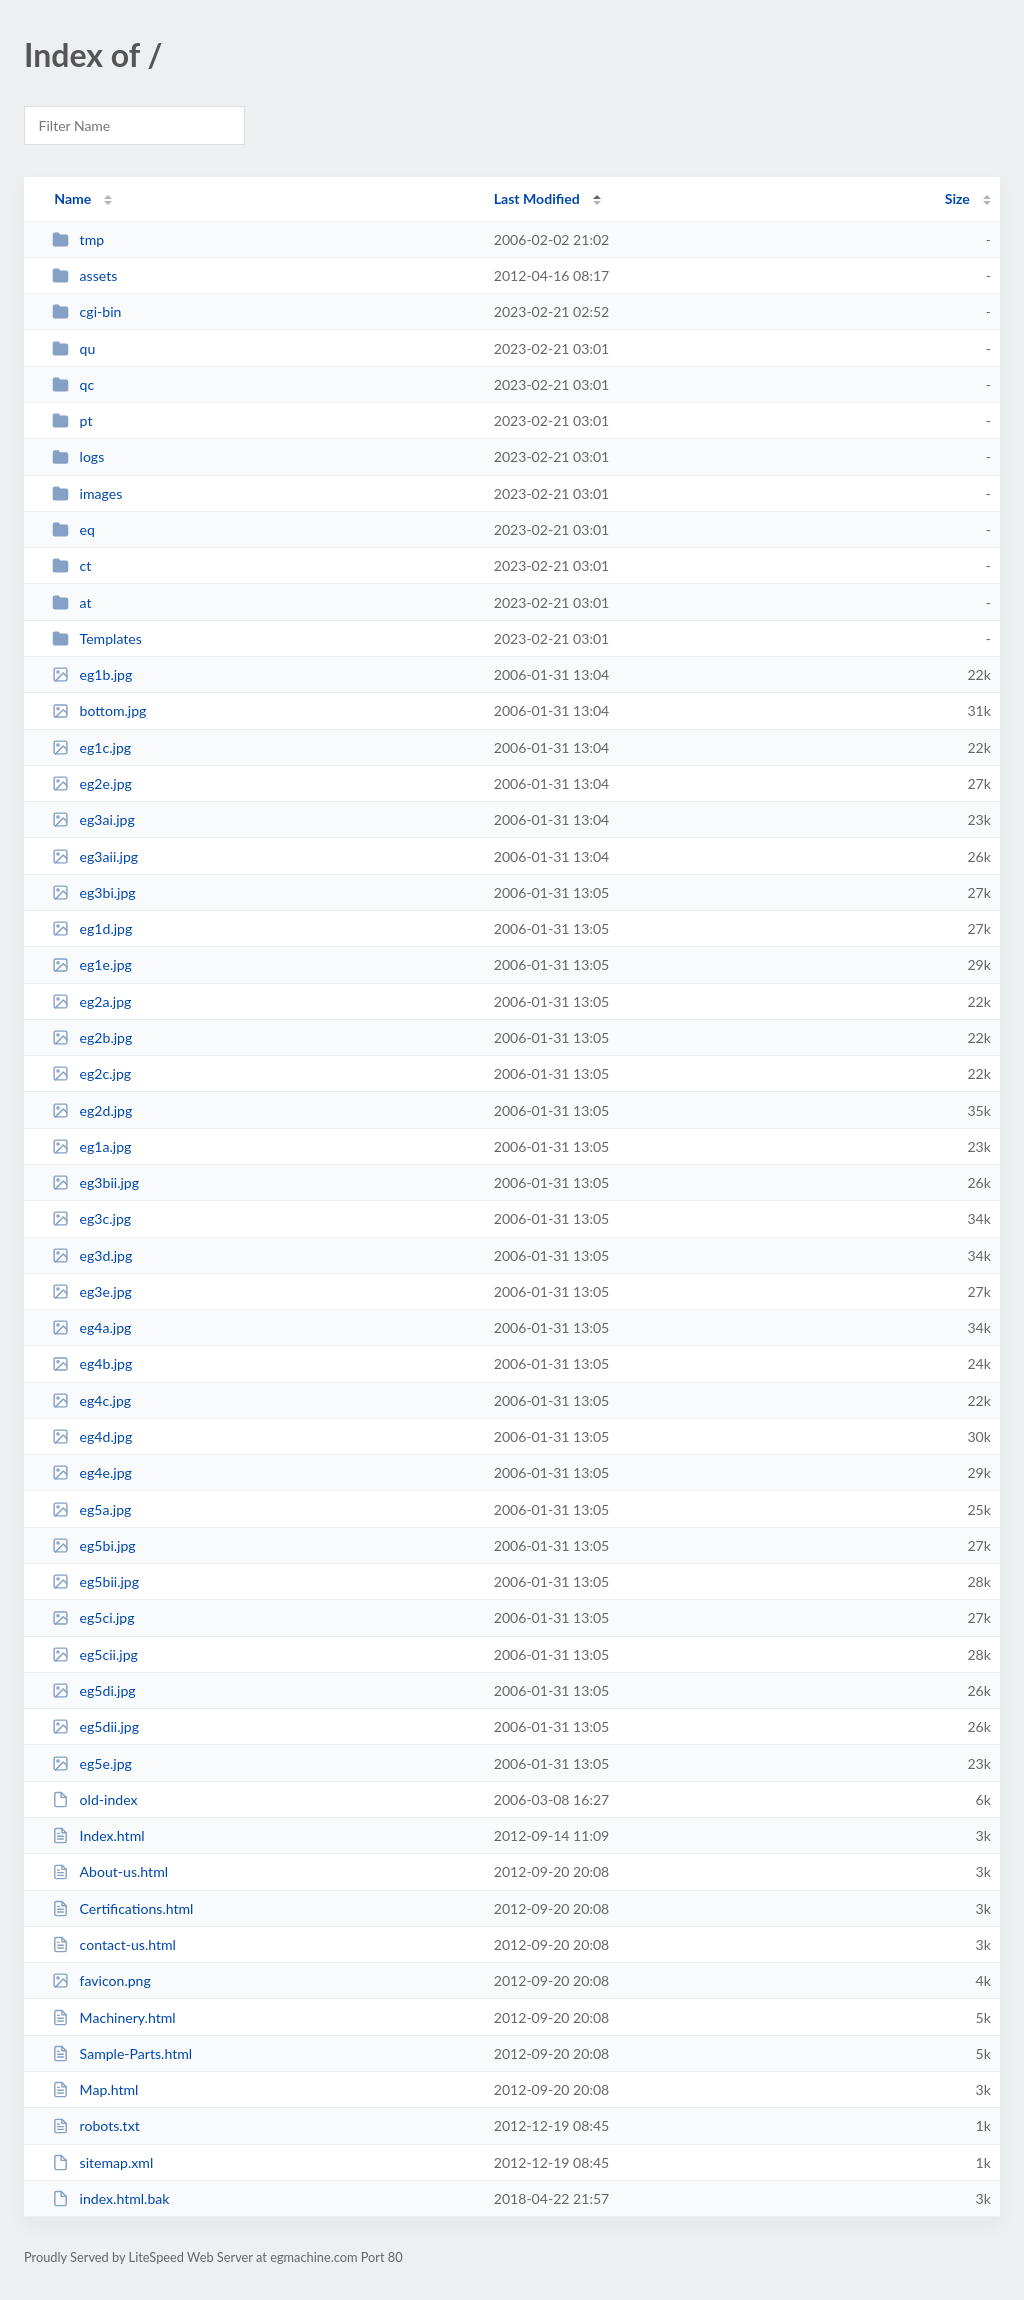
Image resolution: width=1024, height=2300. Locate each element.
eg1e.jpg (92, 964)
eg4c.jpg (91, 1400)
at (71, 602)
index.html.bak (110, 2198)
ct (71, 565)
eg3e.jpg (92, 1291)
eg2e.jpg (92, 783)
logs (78, 456)
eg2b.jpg (92, 1037)
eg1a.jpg (91, 1146)
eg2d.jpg (92, 1110)
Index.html (98, 1835)
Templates (97, 638)
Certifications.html (122, 1908)
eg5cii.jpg (95, 1654)
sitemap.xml (102, 2162)
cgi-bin (86, 311)
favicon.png (101, 1980)
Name (72, 198)
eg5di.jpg (94, 1690)
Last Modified (537, 198)
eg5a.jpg (91, 1509)
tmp (78, 239)
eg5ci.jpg (93, 1617)
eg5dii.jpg (95, 1726)
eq (73, 529)
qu (73, 348)
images (87, 493)
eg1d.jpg (92, 928)
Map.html (95, 2089)
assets (84, 275)
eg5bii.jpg (95, 1581)
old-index (94, 1799)
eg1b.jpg (92, 674)
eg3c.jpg (91, 1218)
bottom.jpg (99, 710)
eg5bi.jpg (94, 1545)
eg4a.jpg (91, 1327)
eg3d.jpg (92, 1255)
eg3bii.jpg (95, 1182)
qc (73, 384)
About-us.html (110, 1871)
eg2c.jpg (91, 1073)
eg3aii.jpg (95, 856)
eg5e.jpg (92, 1763)
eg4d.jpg (92, 1436)
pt (72, 420)
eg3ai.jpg (93, 819)
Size (957, 198)
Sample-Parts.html (122, 2053)
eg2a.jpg (91, 1001)
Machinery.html (113, 2017)
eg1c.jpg (91, 747)
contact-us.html (114, 1944)
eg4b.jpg (92, 1363)
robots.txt (96, 2125)
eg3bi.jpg (94, 892)
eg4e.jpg (92, 1472)
